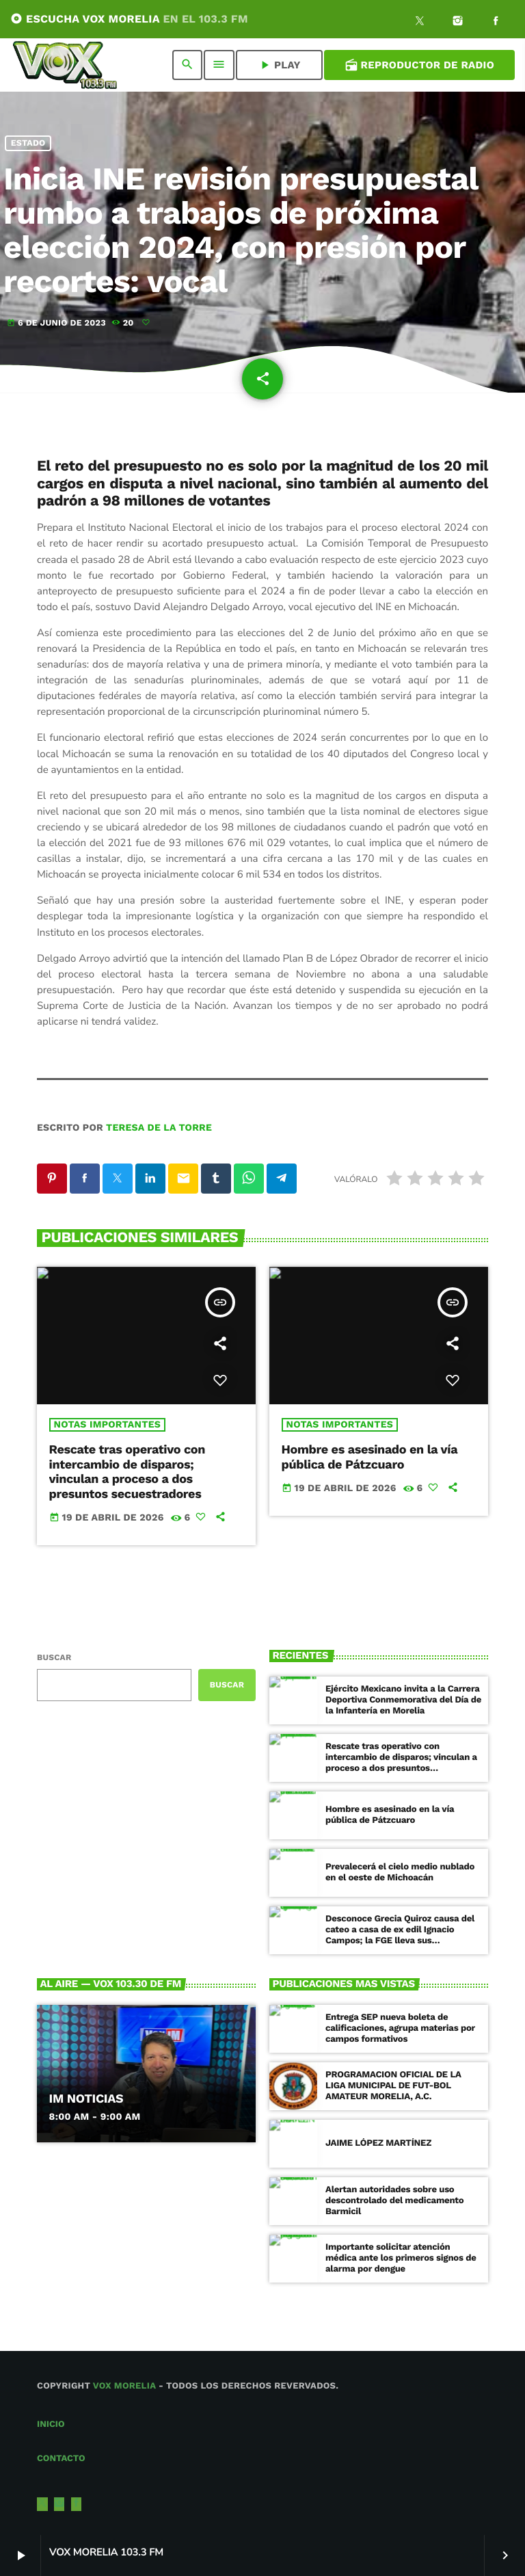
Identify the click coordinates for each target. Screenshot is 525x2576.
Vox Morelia (124, 2386)
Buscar (54, 1657)
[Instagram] (458, 22)
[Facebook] (495, 22)
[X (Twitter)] (419, 22)
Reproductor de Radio (419, 65)
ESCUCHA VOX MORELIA (129, 19)
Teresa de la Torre (159, 1127)
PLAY (279, 65)
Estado (28, 143)
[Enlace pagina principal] (65, 65)
